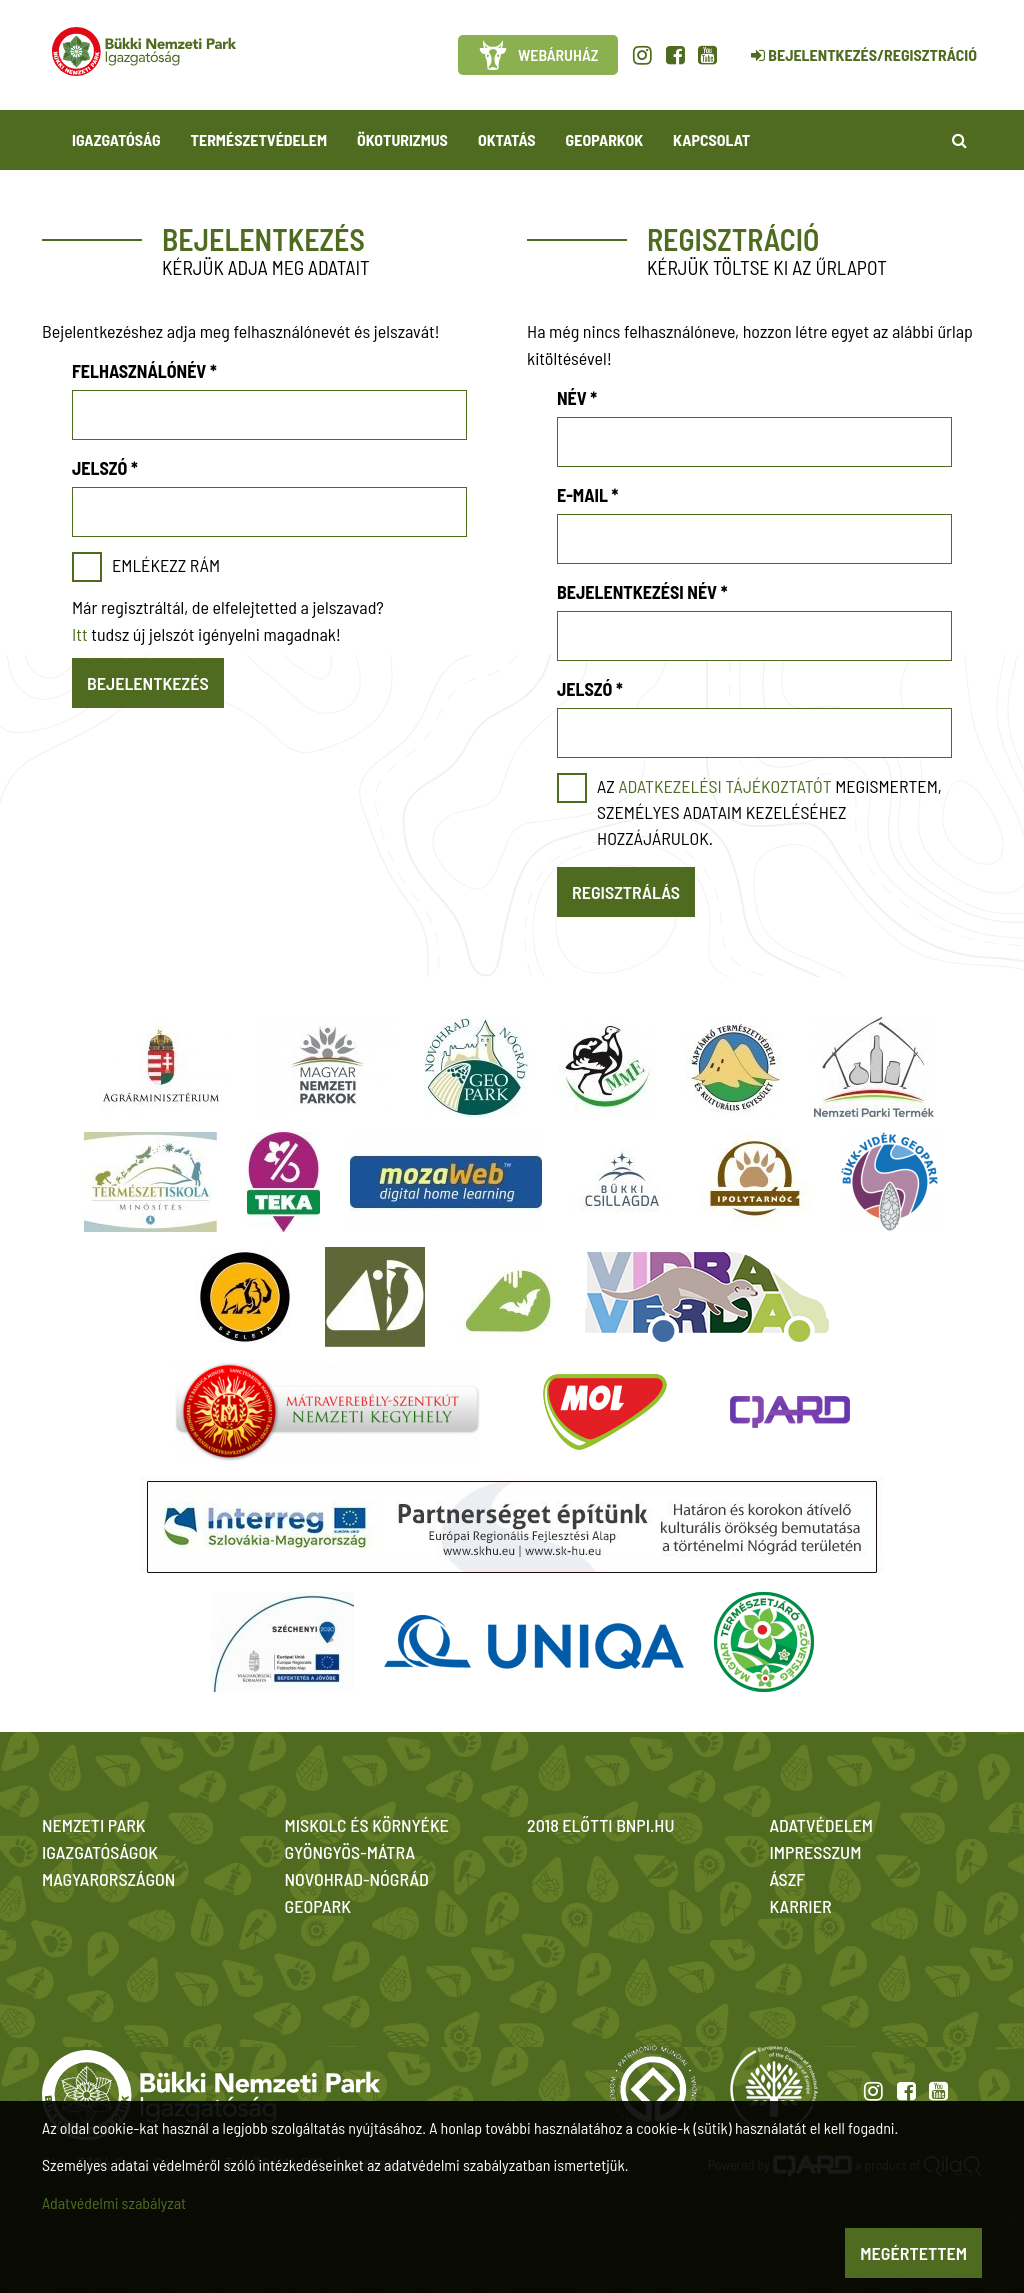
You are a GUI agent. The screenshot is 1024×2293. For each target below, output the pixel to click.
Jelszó (105, 468)
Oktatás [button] (507, 139)
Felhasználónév (144, 371)
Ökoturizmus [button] (402, 139)
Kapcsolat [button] (711, 139)
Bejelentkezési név (642, 592)
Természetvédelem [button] (259, 139)
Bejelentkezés (148, 683)
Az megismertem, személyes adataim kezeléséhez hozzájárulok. (769, 812)
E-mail (587, 495)
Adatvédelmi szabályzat (114, 2202)
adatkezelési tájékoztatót (724, 786)
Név (577, 398)
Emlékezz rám (166, 565)
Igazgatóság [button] (116, 139)
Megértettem (913, 2253)
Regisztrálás (626, 892)
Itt (80, 634)
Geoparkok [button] (604, 139)
